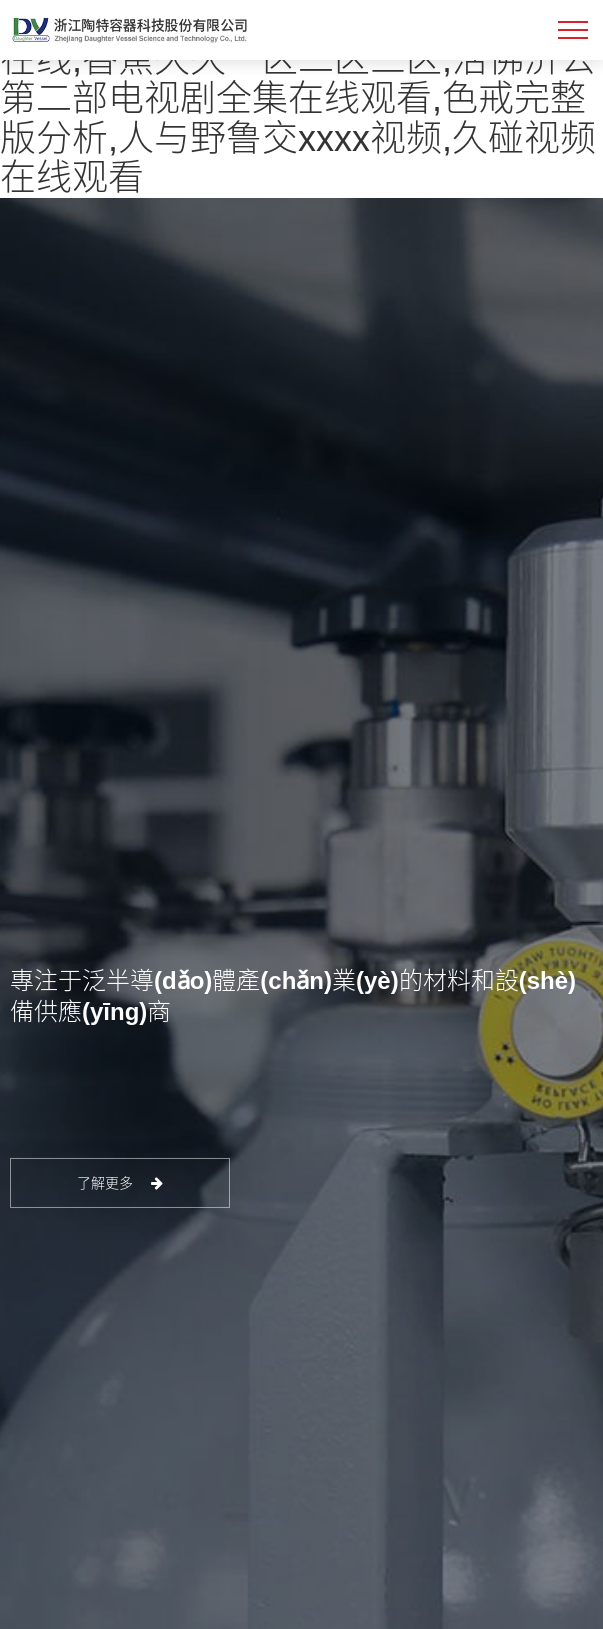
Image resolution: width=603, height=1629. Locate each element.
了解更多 (120, 1183)
